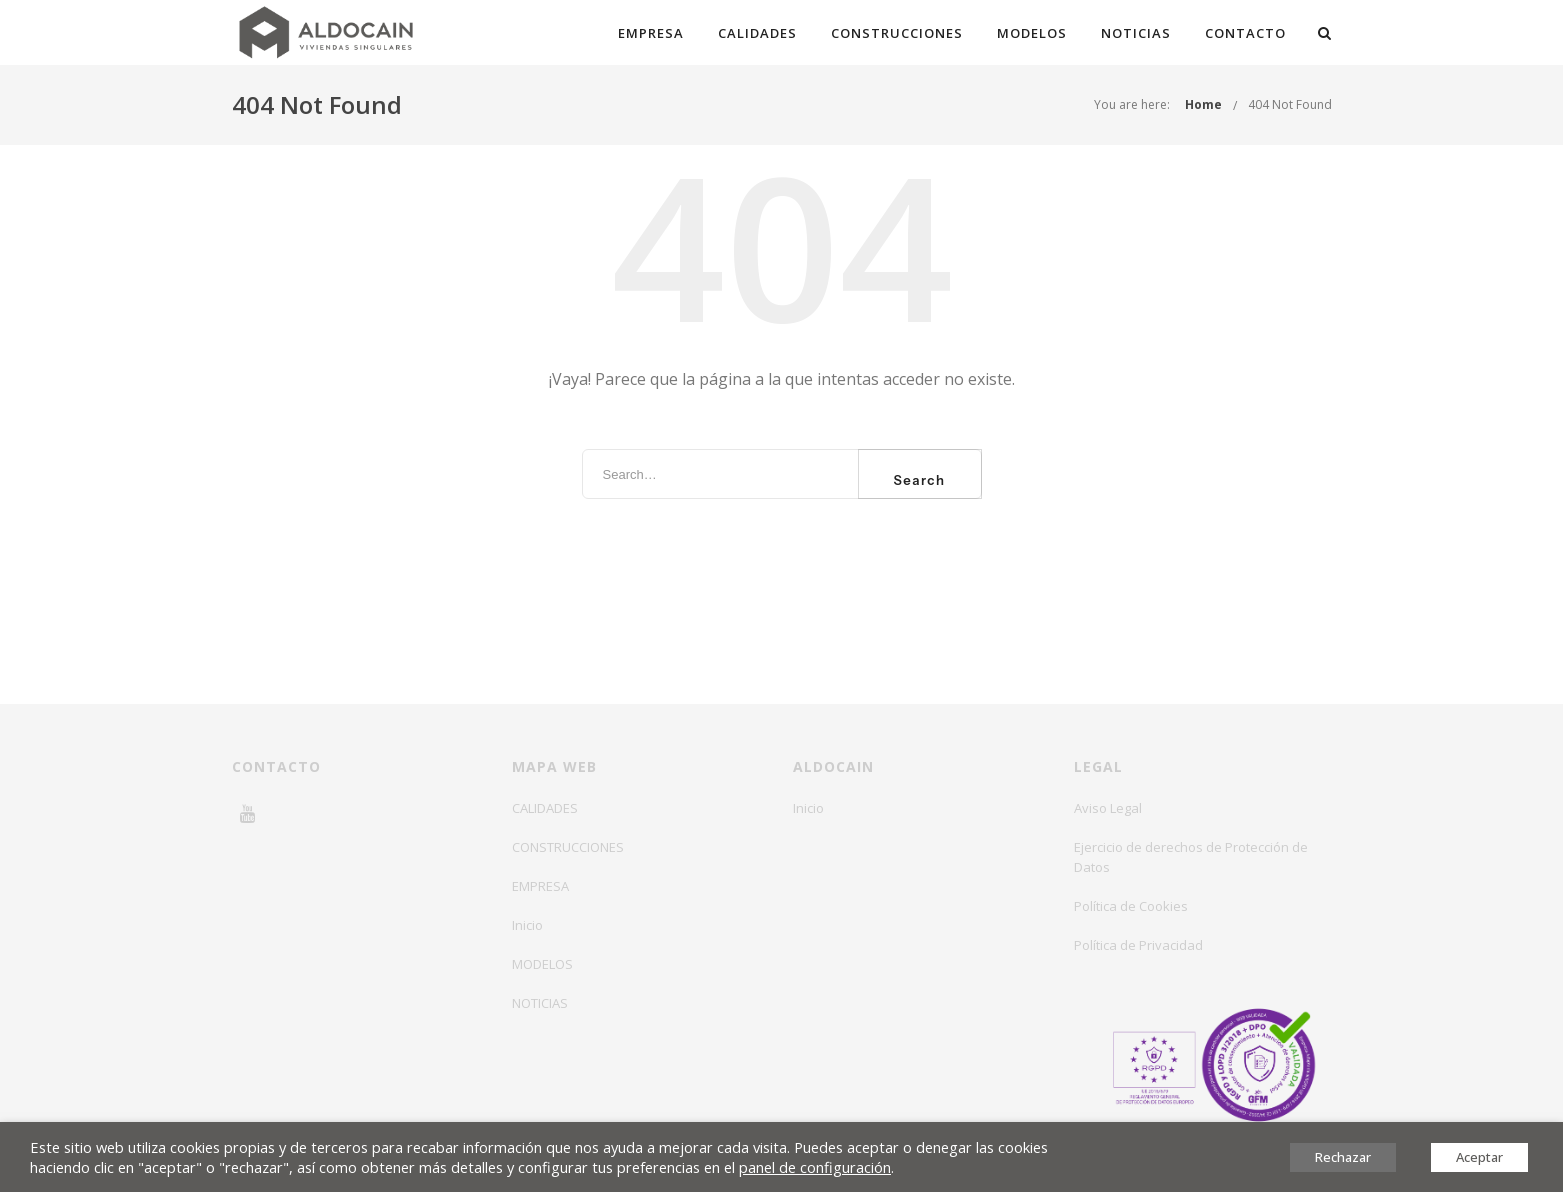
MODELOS (1032, 33)
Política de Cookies (1131, 906)
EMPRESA (651, 33)
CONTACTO (1245, 33)
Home (1203, 104)
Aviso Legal (1108, 808)
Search (920, 480)
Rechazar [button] (1343, 1157)
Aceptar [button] (1479, 1157)
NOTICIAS (1136, 33)
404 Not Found (1290, 104)
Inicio (527, 925)
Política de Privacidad (1138, 945)
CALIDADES (757, 33)
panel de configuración (815, 1167)
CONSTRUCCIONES (897, 33)
